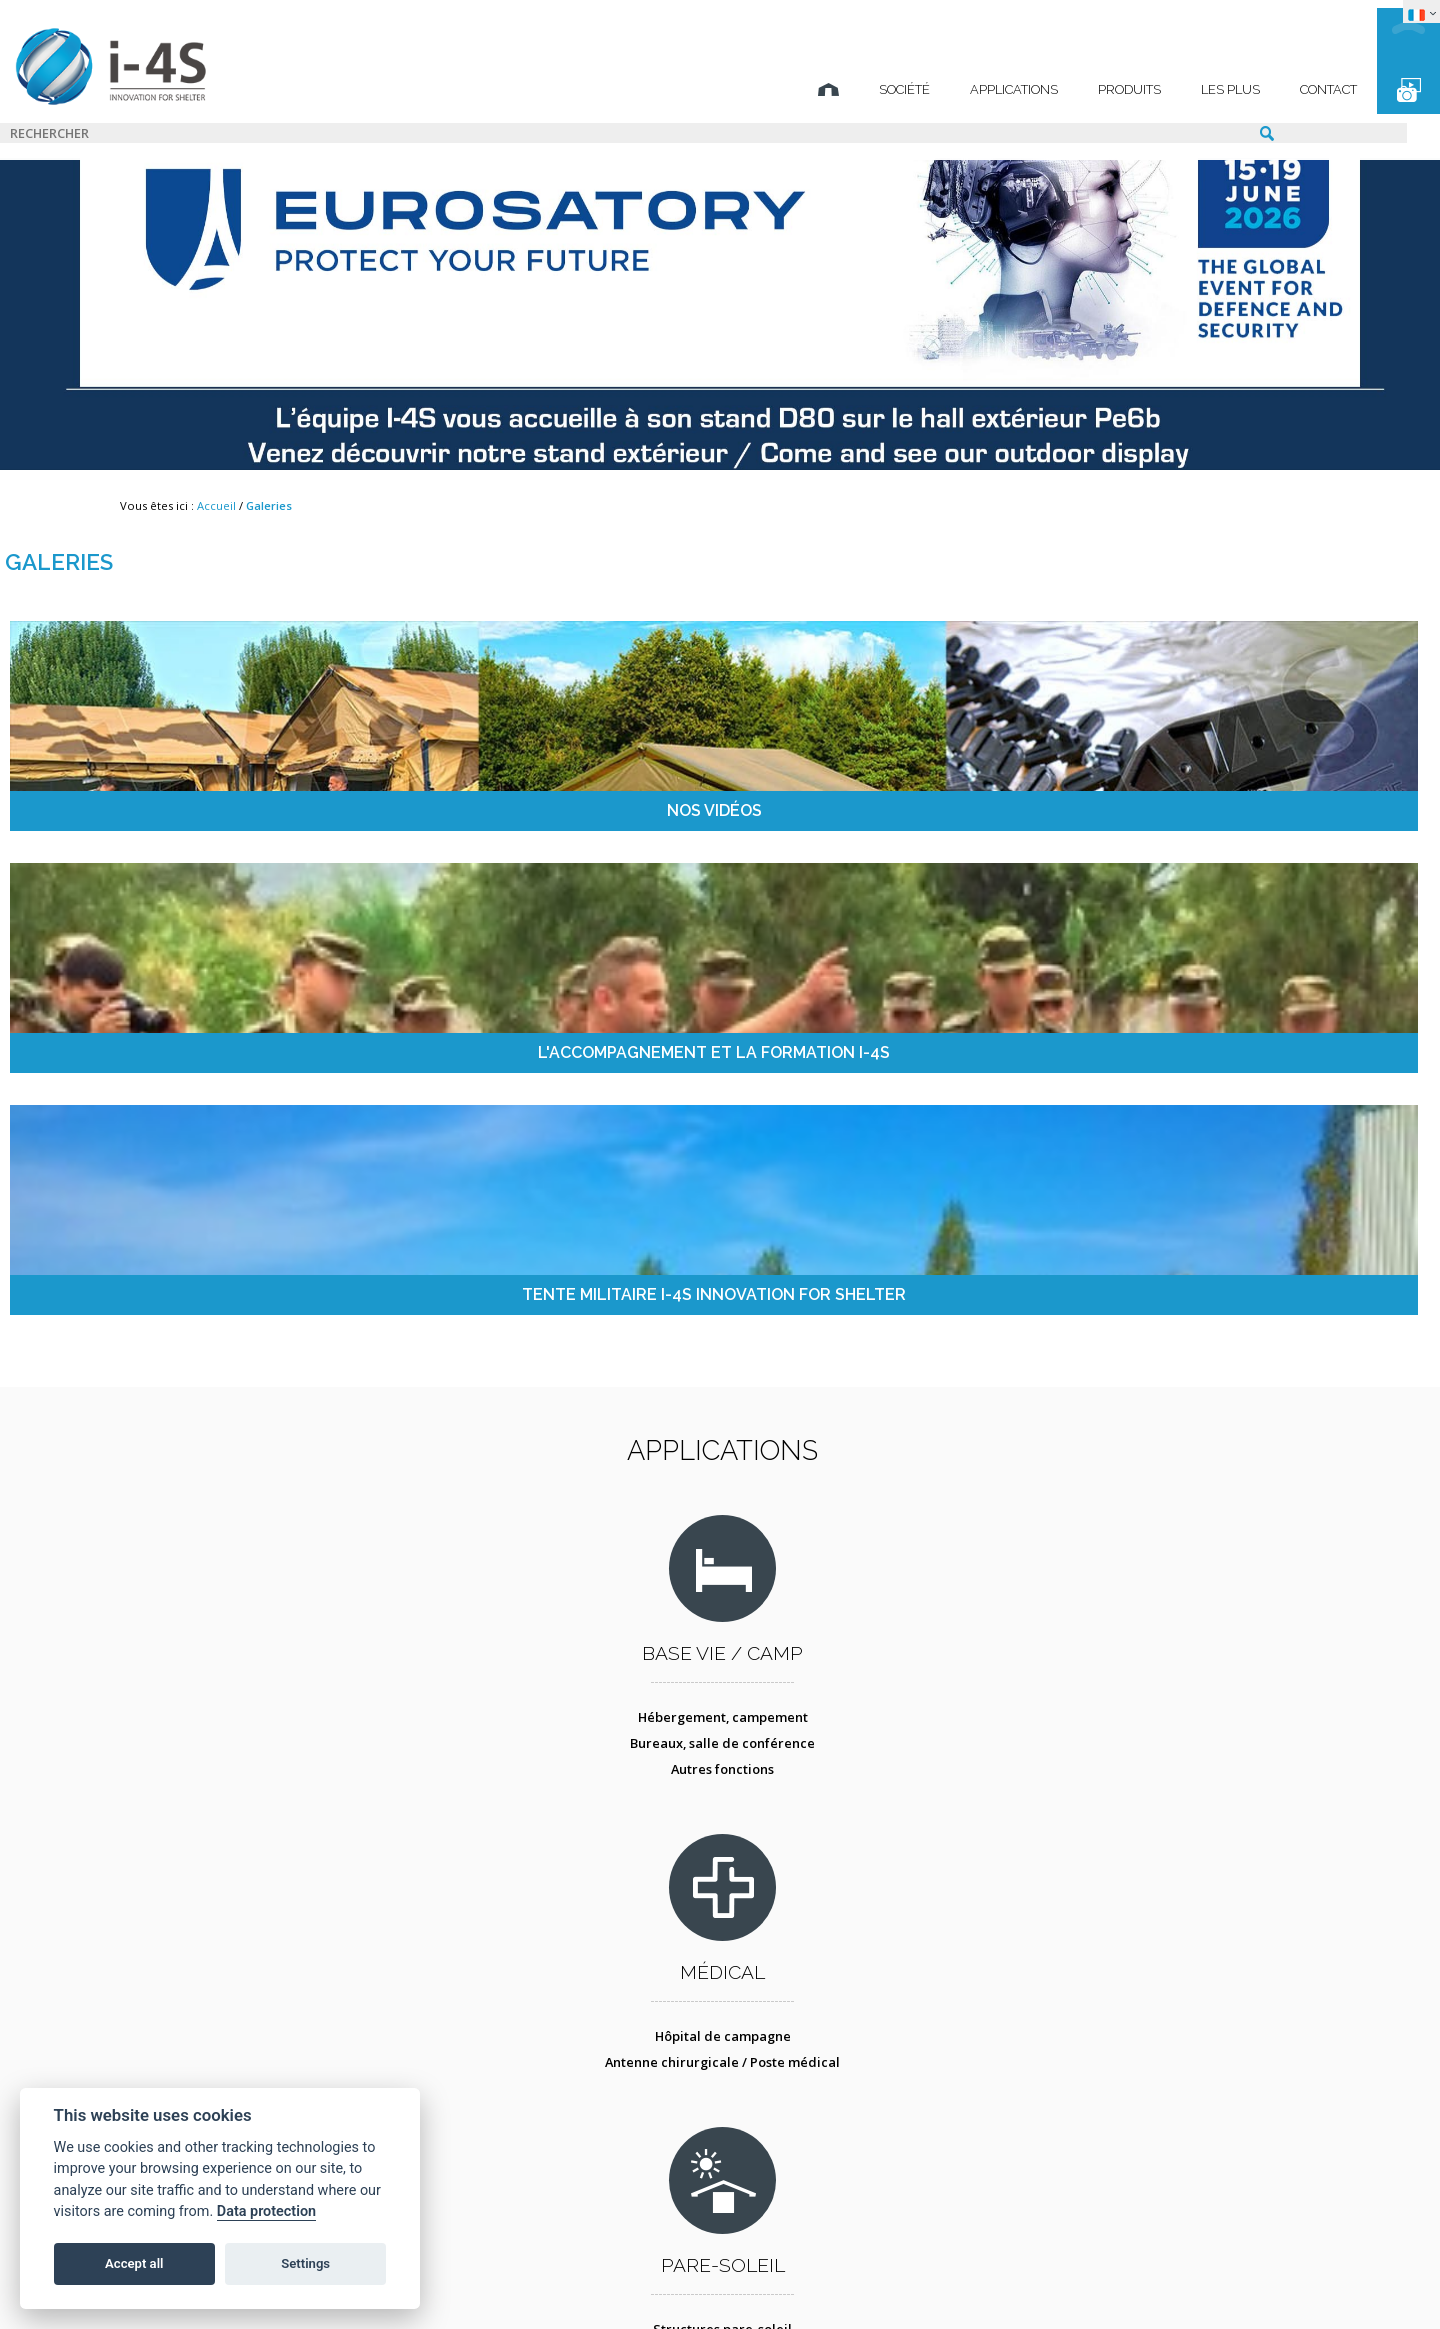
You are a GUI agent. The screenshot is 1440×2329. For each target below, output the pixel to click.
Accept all (134, 2263)
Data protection (266, 2211)
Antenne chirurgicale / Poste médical (574, 1314)
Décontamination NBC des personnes (574, 1656)
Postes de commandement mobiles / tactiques (1158, 1296)
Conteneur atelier (866, 1656)
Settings (305, 2263)
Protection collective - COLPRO (574, 1682)
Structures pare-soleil (866, 1288)
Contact (1207, 89)
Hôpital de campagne (574, 1288)
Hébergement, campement (282, 1288)
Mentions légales (455, 2284)
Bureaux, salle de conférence (282, 1314)
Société (783, 89)
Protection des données (637, 2284)
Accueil (216, 505)
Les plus (1109, 89)
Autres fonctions (282, 1340)
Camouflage (866, 1314)
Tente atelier (866, 1682)
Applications (893, 89)
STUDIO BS (884, 2284)
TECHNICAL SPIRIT (1087, 2284)
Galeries (269, 505)
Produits (1008, 89)
